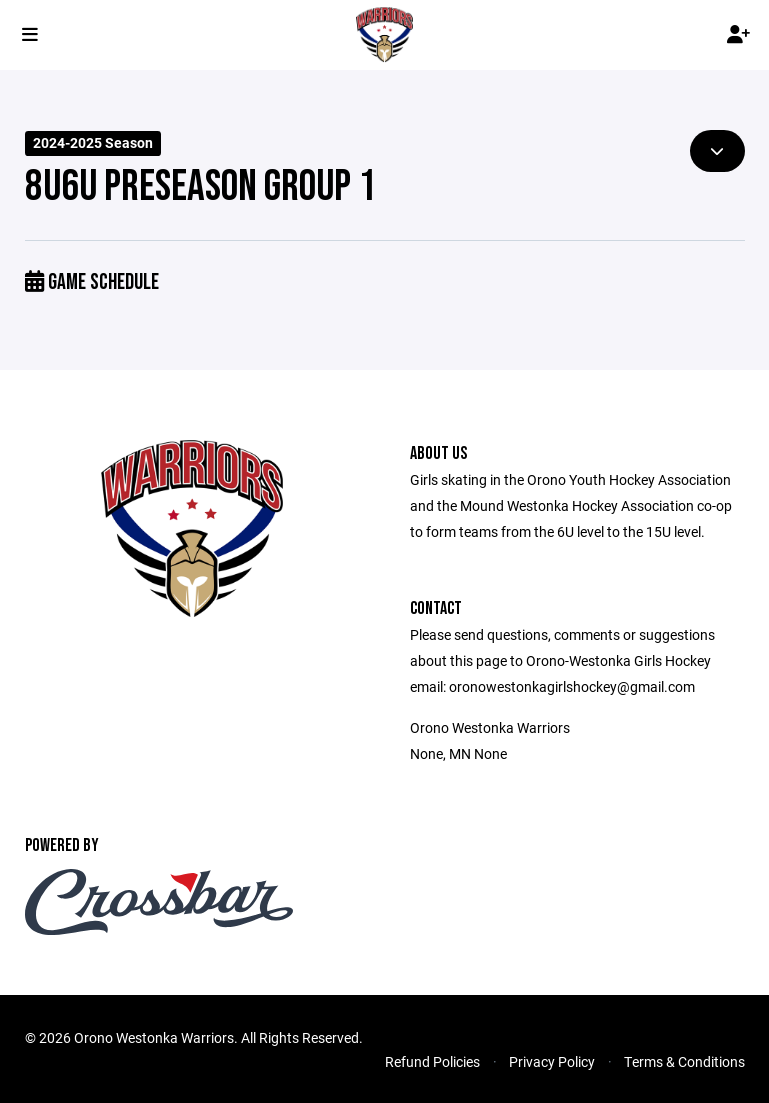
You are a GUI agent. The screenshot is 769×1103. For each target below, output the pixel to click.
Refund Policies (432, 1061)
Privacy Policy (552, 1061)
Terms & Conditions (684, 1061)
